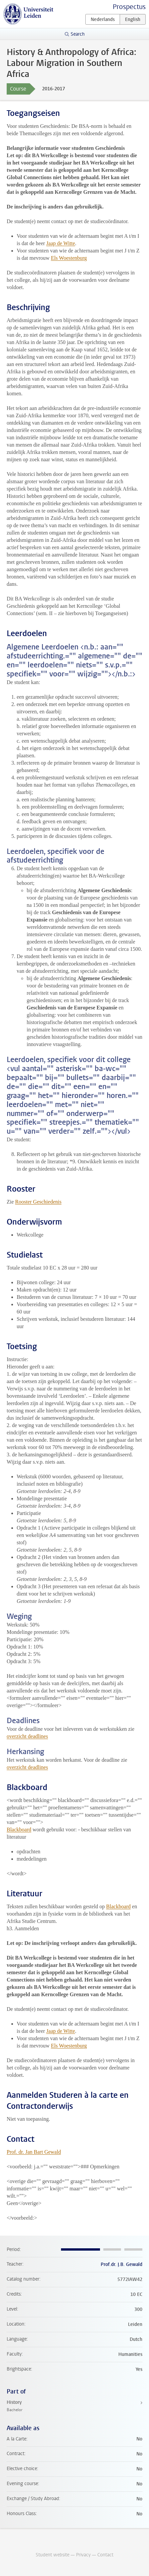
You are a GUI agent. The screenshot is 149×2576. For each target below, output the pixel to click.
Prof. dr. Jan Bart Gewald (34, 2152)
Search (78, 34)
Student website (52, 2555)
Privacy (83, 2555)
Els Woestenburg (69, 258)
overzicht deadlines (27, 1736)
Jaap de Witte (60, 243)
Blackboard (19, 1829)
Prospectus (129, 6)
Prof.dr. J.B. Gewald (121, 2264)
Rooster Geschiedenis (38, 1202)
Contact (105, 2555)
